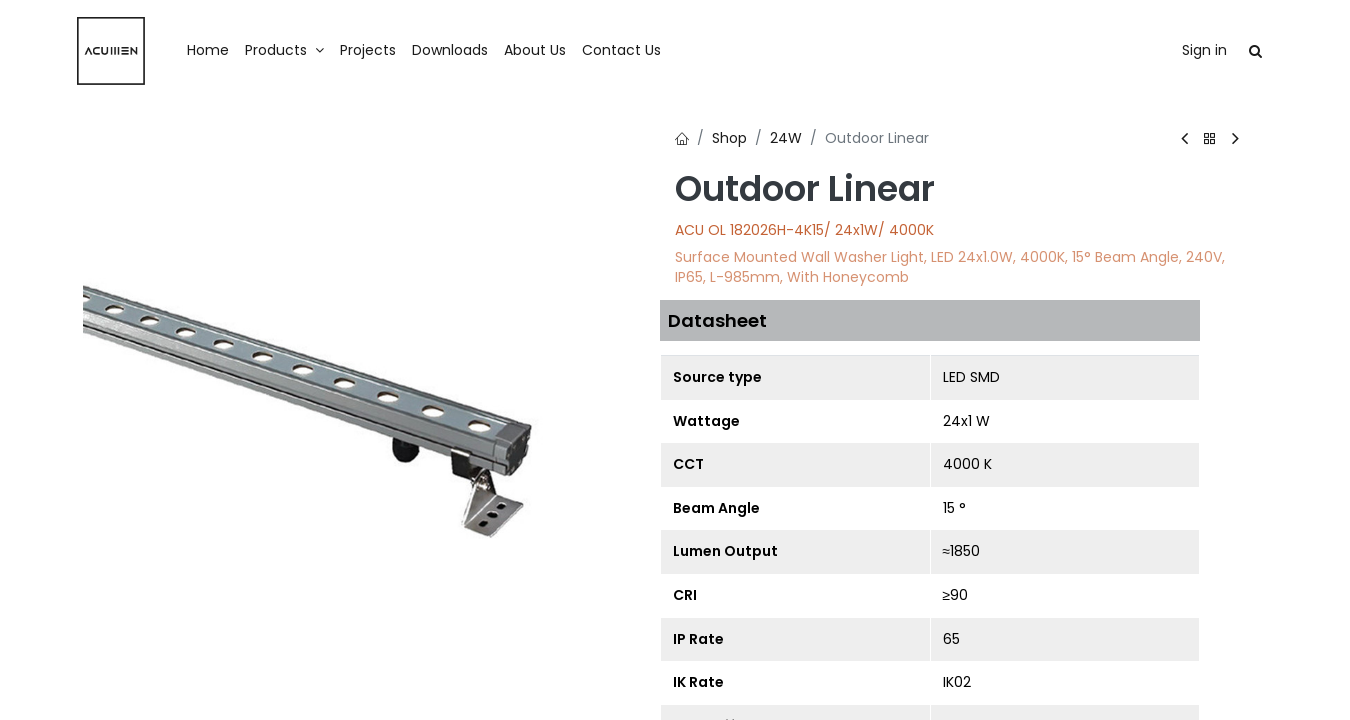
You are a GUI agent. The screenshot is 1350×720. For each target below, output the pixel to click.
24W (786, 138)
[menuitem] (208, 51)
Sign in (1204, 50)
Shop (729, 138)
